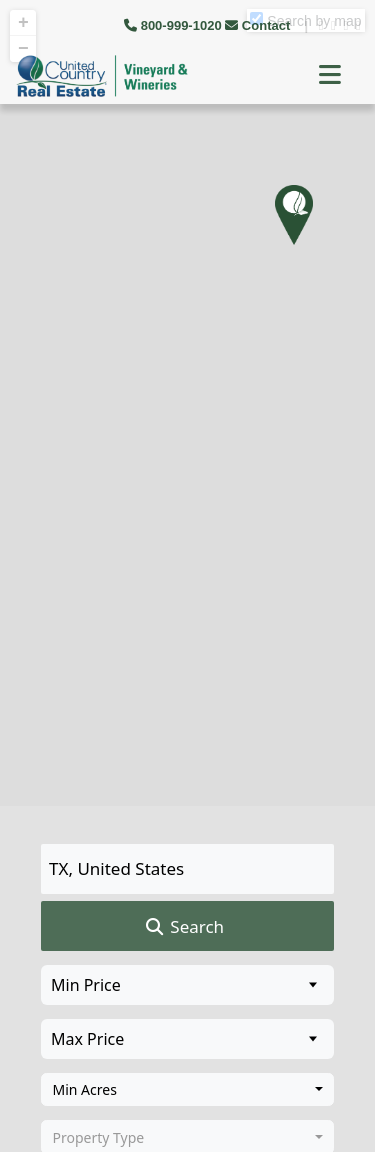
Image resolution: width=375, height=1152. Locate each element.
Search (183, 927)
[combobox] (187, 1090)
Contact (259, 25)
